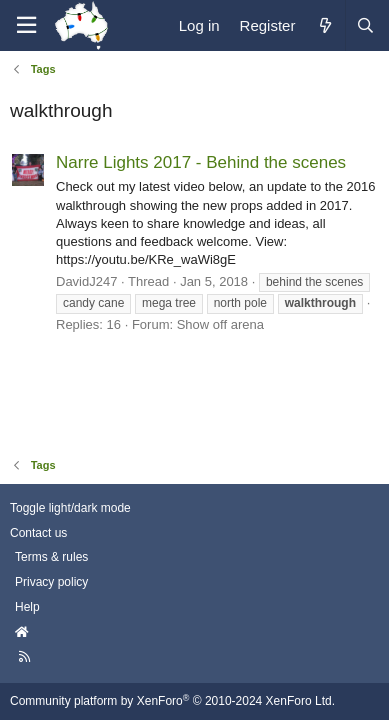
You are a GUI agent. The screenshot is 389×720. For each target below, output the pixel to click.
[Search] (365, 25)
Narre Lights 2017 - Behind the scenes (201, 162)
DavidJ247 (86, 281)
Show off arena (220, 324)
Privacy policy (51, 582)
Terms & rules (51, 557)
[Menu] (26, 25)
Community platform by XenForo (172, 701)
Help (27, 607)
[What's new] (324, 25)
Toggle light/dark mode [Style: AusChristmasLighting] (70, 508)
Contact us (38, 533)
